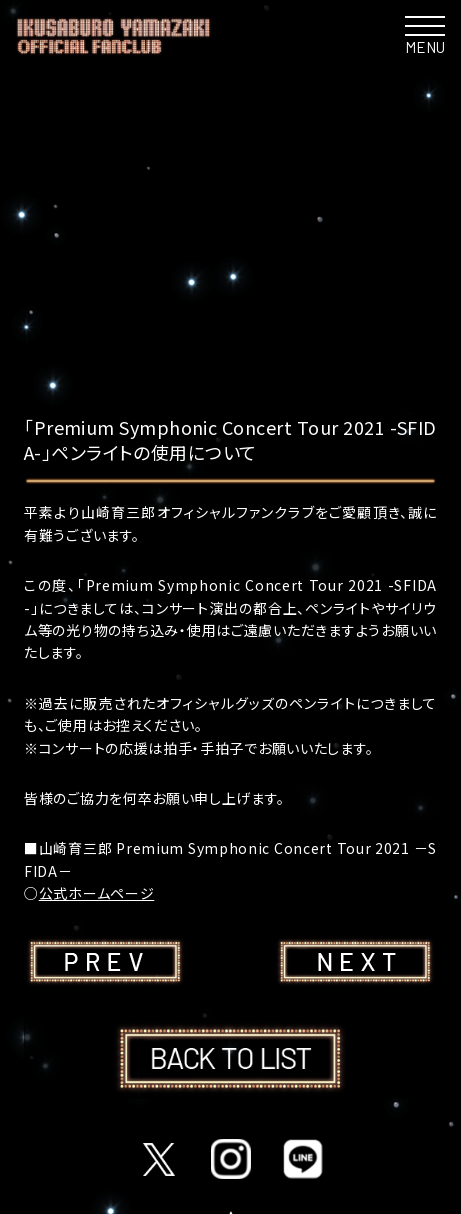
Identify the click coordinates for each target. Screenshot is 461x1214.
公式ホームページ (97, 893)
